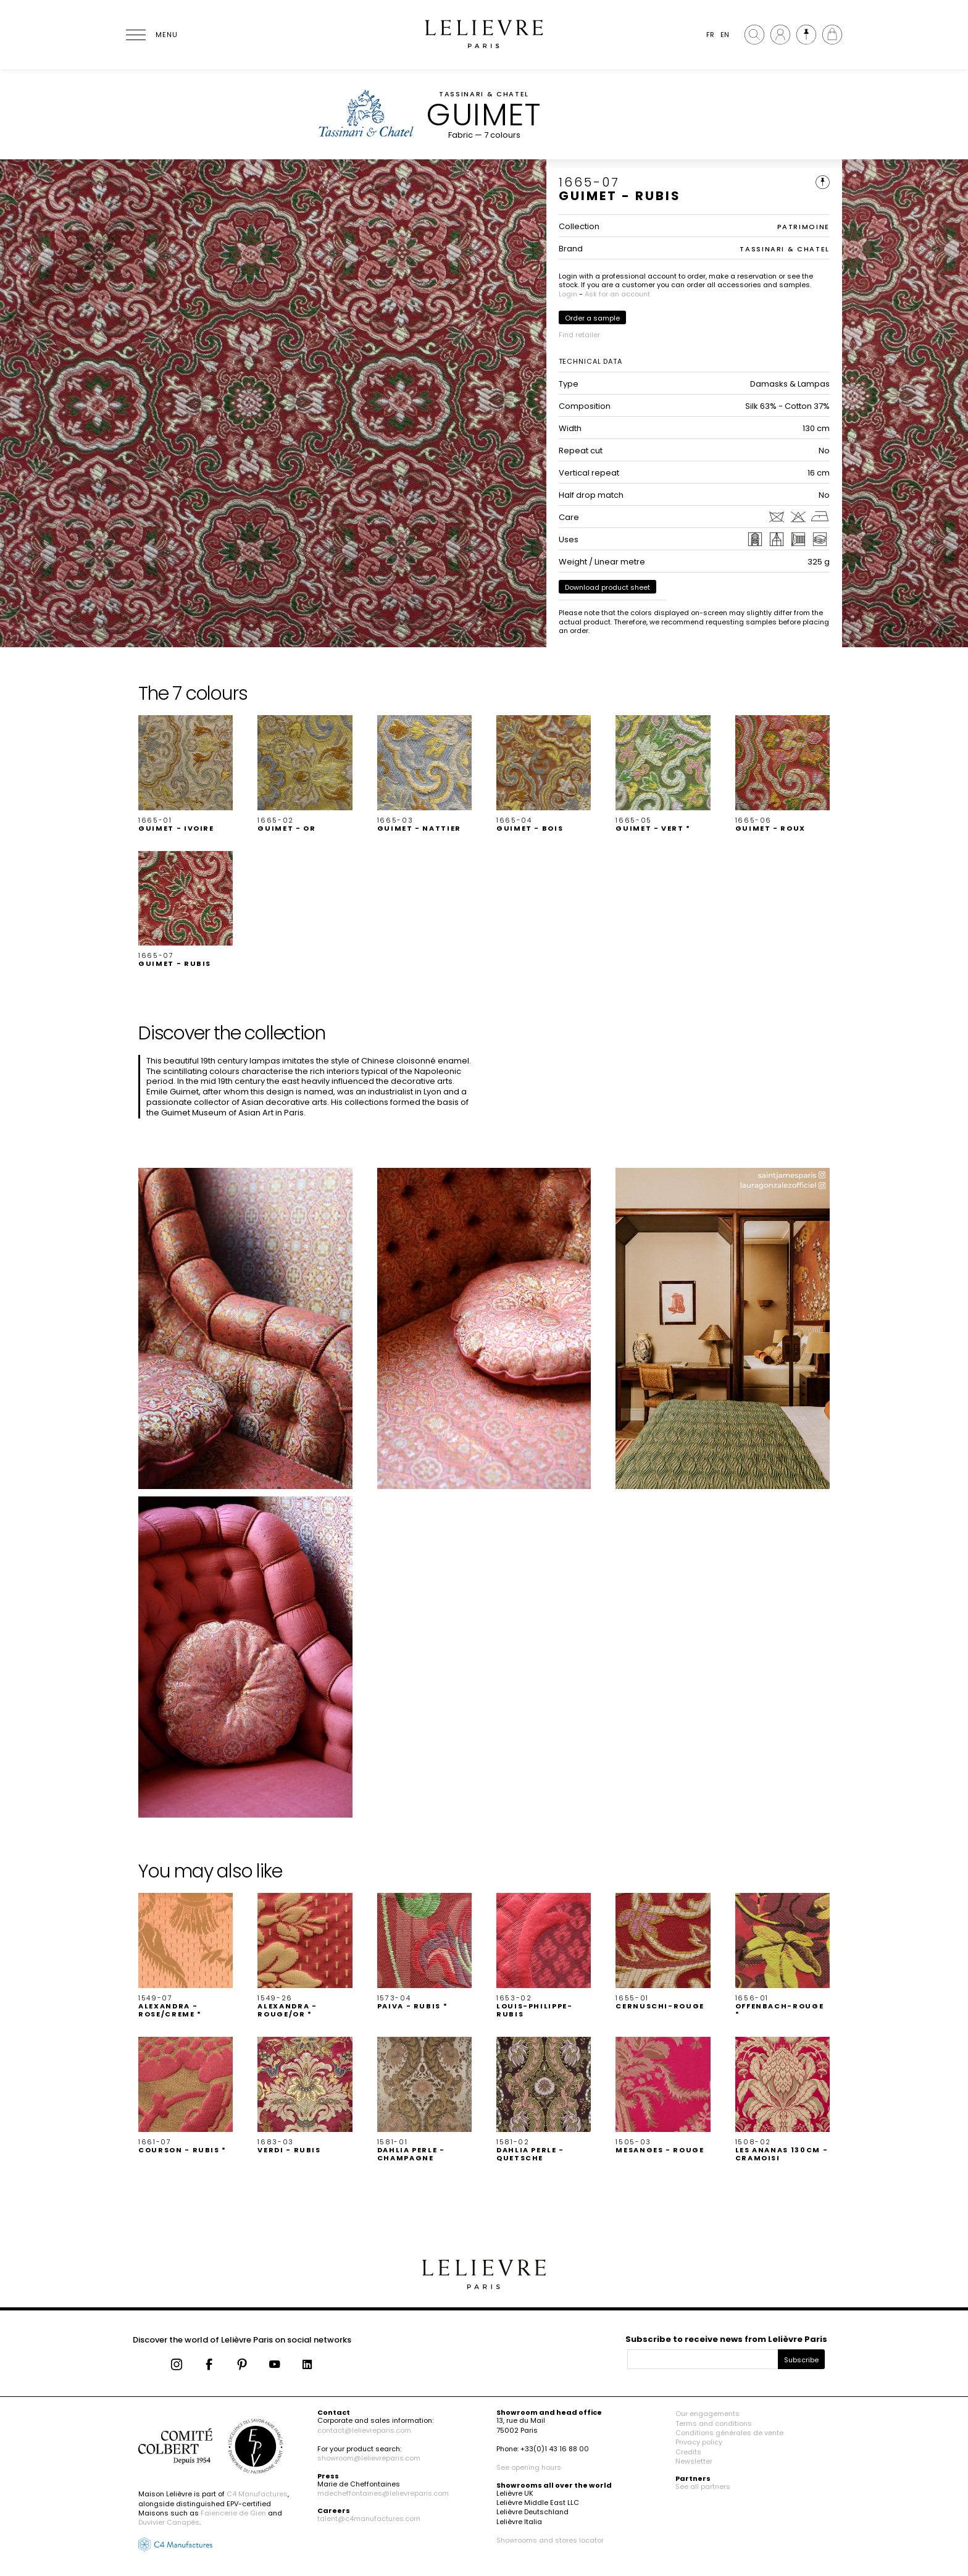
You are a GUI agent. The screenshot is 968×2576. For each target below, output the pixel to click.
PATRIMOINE (803, 227)
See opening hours (528, 2467)
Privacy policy (698, 2442)
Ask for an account (617, 294)
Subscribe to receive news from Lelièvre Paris (726, 2339)
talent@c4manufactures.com (368, 2519)
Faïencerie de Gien (233, 2513)
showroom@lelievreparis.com (368, 2458)
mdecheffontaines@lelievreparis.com (383, 2493)
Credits (688, 2452)
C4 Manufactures (257, 2494)
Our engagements (707, 2414)
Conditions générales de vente (729, 2433)
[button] (185, 774)
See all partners (702, 2486)
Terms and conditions (713, 2423)
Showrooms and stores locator (550, 2540)
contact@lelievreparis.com (364, 2430)
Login (568, 294)
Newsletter (693, 2461)
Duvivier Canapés (168, 2522)
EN (724, 35)
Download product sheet (607, 587)
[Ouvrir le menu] (150, 34)
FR (710, 35)
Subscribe (801, 2360)
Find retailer (579, 335)
